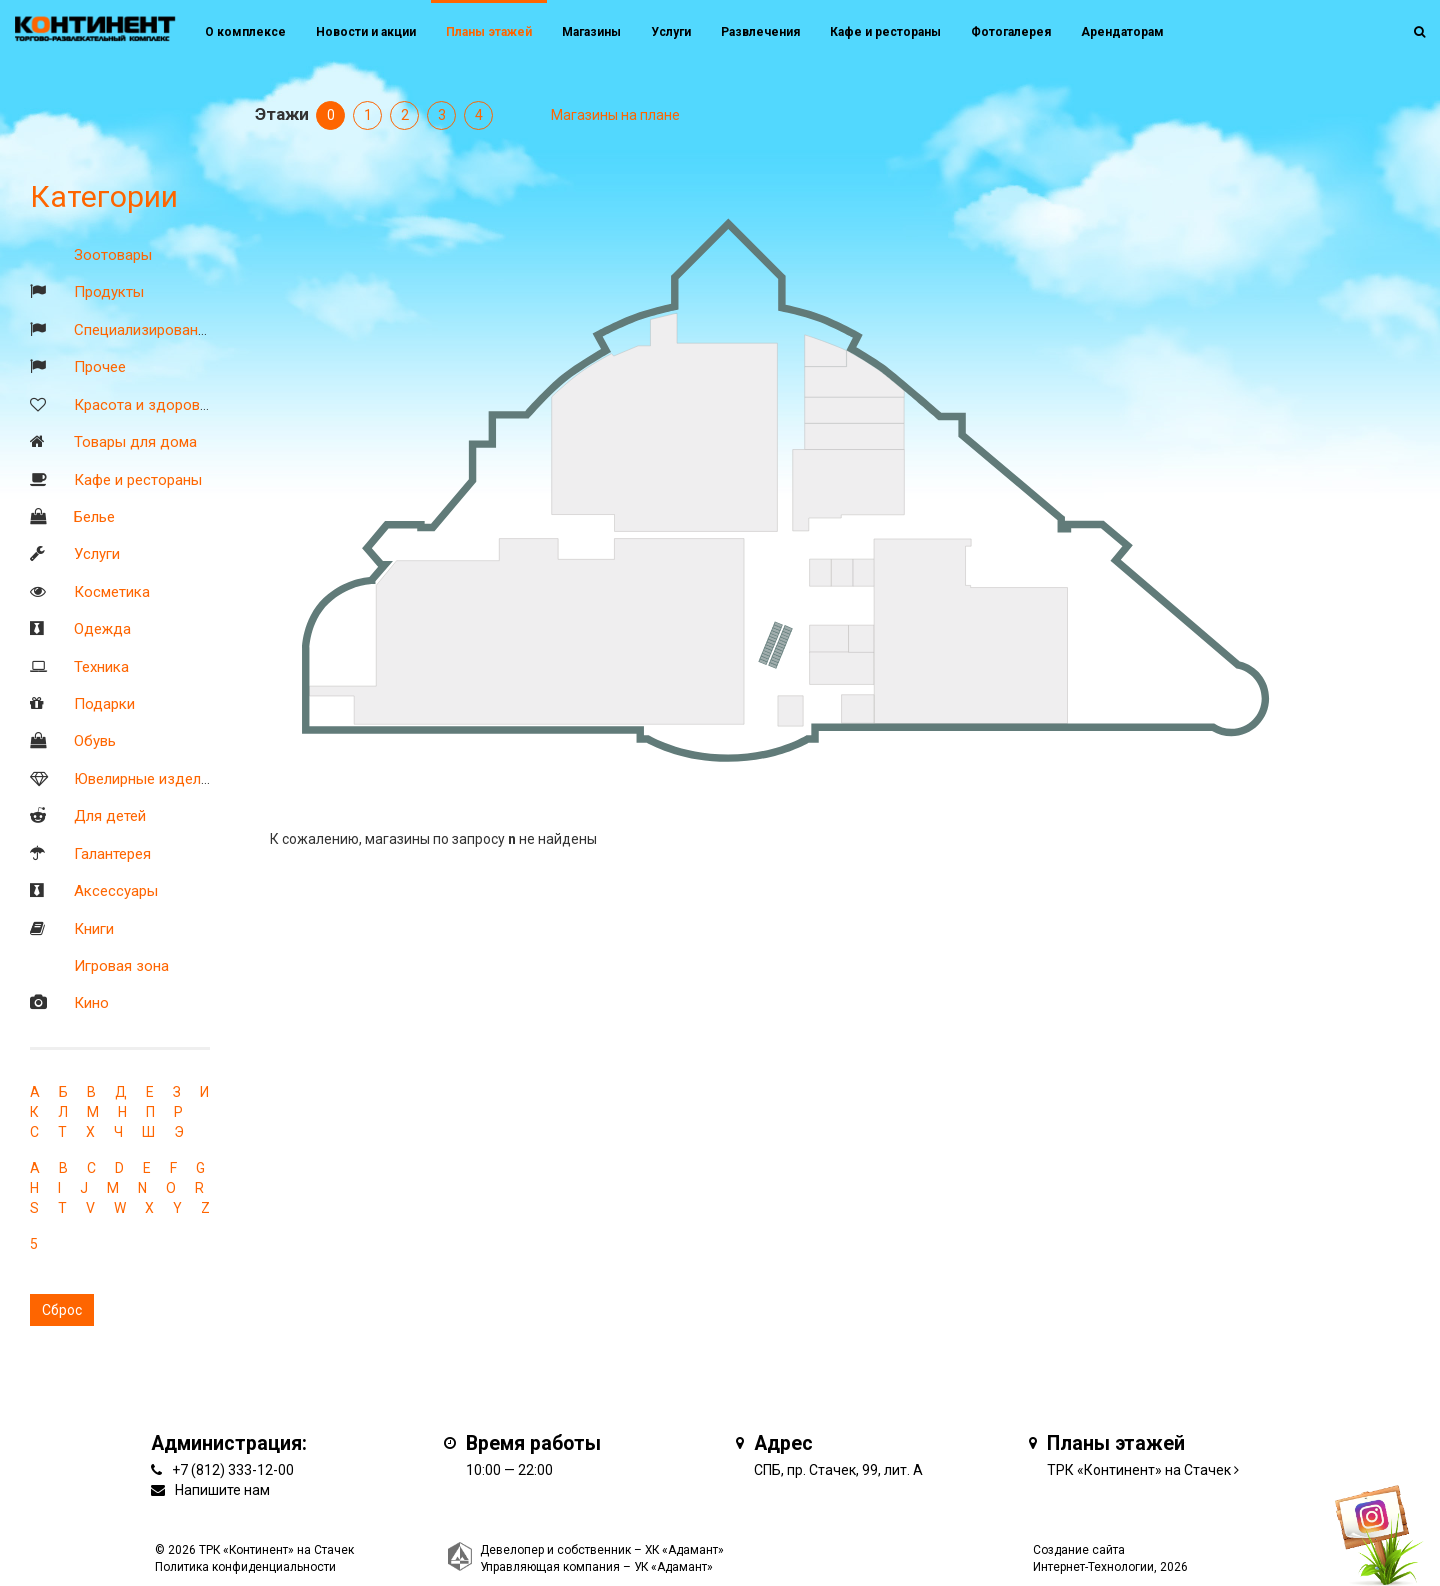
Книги (94, 929)
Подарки (104, 704)
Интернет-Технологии (1093, 1567)
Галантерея (112, 854)
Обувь (95, 741)
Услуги (97, 554)
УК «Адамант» (673, 1567)
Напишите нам (222, 1490)
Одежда (102, 629)
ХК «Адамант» (684, 1550)
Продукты (109, 292)
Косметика (112, 592)
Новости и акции (366, 32)
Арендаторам (1122, 32)
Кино (91, 1003)
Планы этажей (489, 32)
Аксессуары (116, 891)
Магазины (591, 32)
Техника (101, 667)
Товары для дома (135, 442)
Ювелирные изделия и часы (171, 779)
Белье (94, 517)
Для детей (110, 816)
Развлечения (760, 32)
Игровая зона (121, 966)
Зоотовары (113, 255)
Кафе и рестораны (138, 480)
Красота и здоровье (145, 405)
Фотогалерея (1011, 32)
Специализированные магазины (185, 330)
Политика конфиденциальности (245, 1567)
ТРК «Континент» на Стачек (1139, 1470)
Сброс (62, 1310)
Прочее (100, 367)
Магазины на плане (615, 115)
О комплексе (245, 32)
